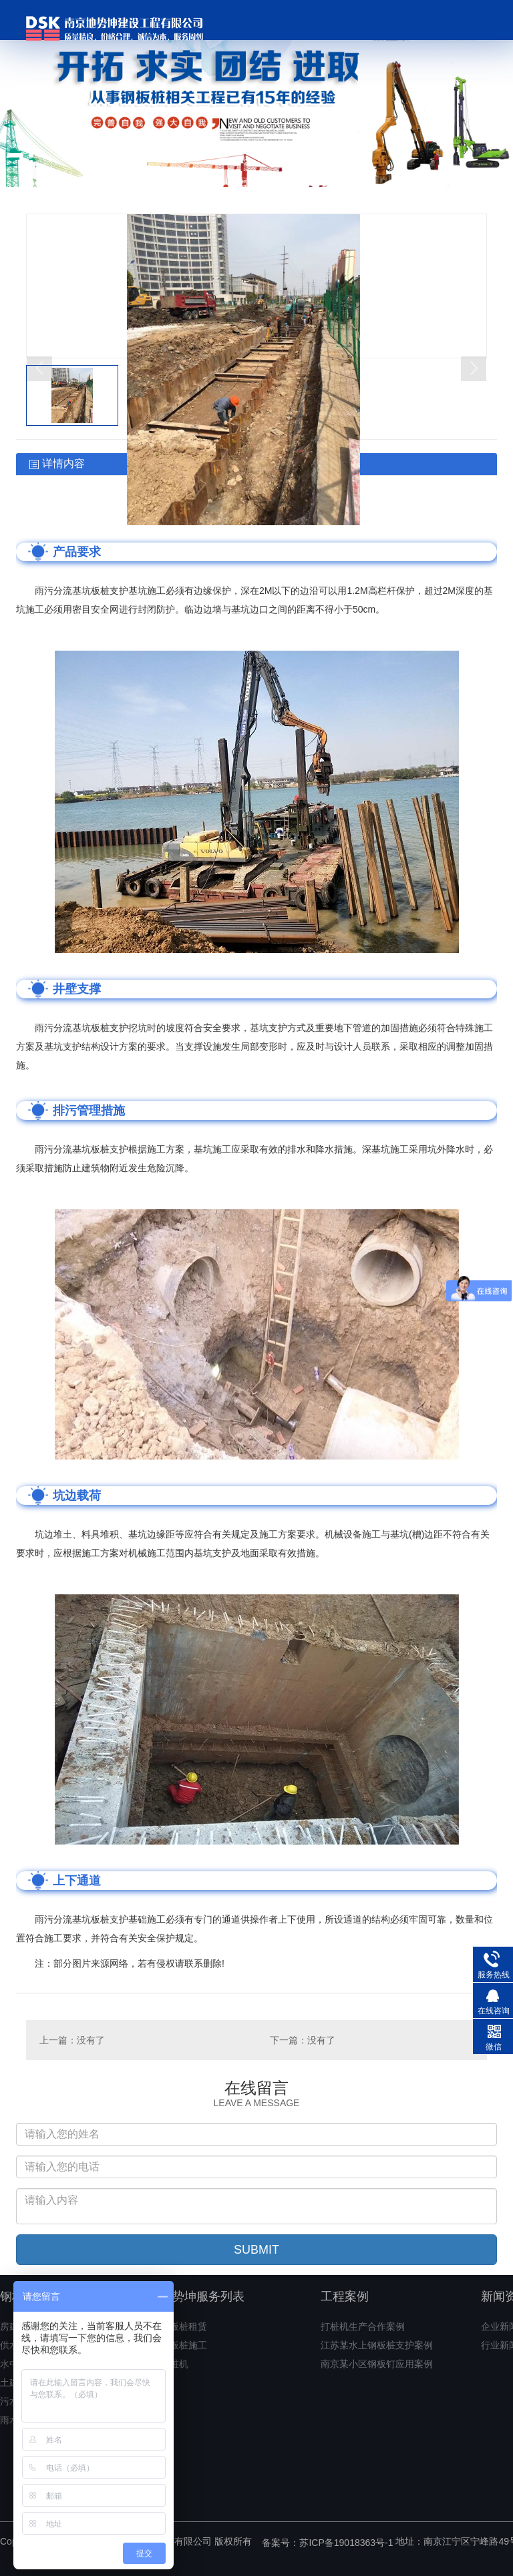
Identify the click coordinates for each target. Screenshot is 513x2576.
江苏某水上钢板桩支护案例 (377, 2345)
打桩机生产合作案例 (363, 2326)
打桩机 (174, 2363)
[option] (256, 93)
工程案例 (345, 2296)
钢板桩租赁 (183, 2326)
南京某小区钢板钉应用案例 (377, 2363)
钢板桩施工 (183, 2345)
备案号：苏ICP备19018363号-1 (327, 2542)
